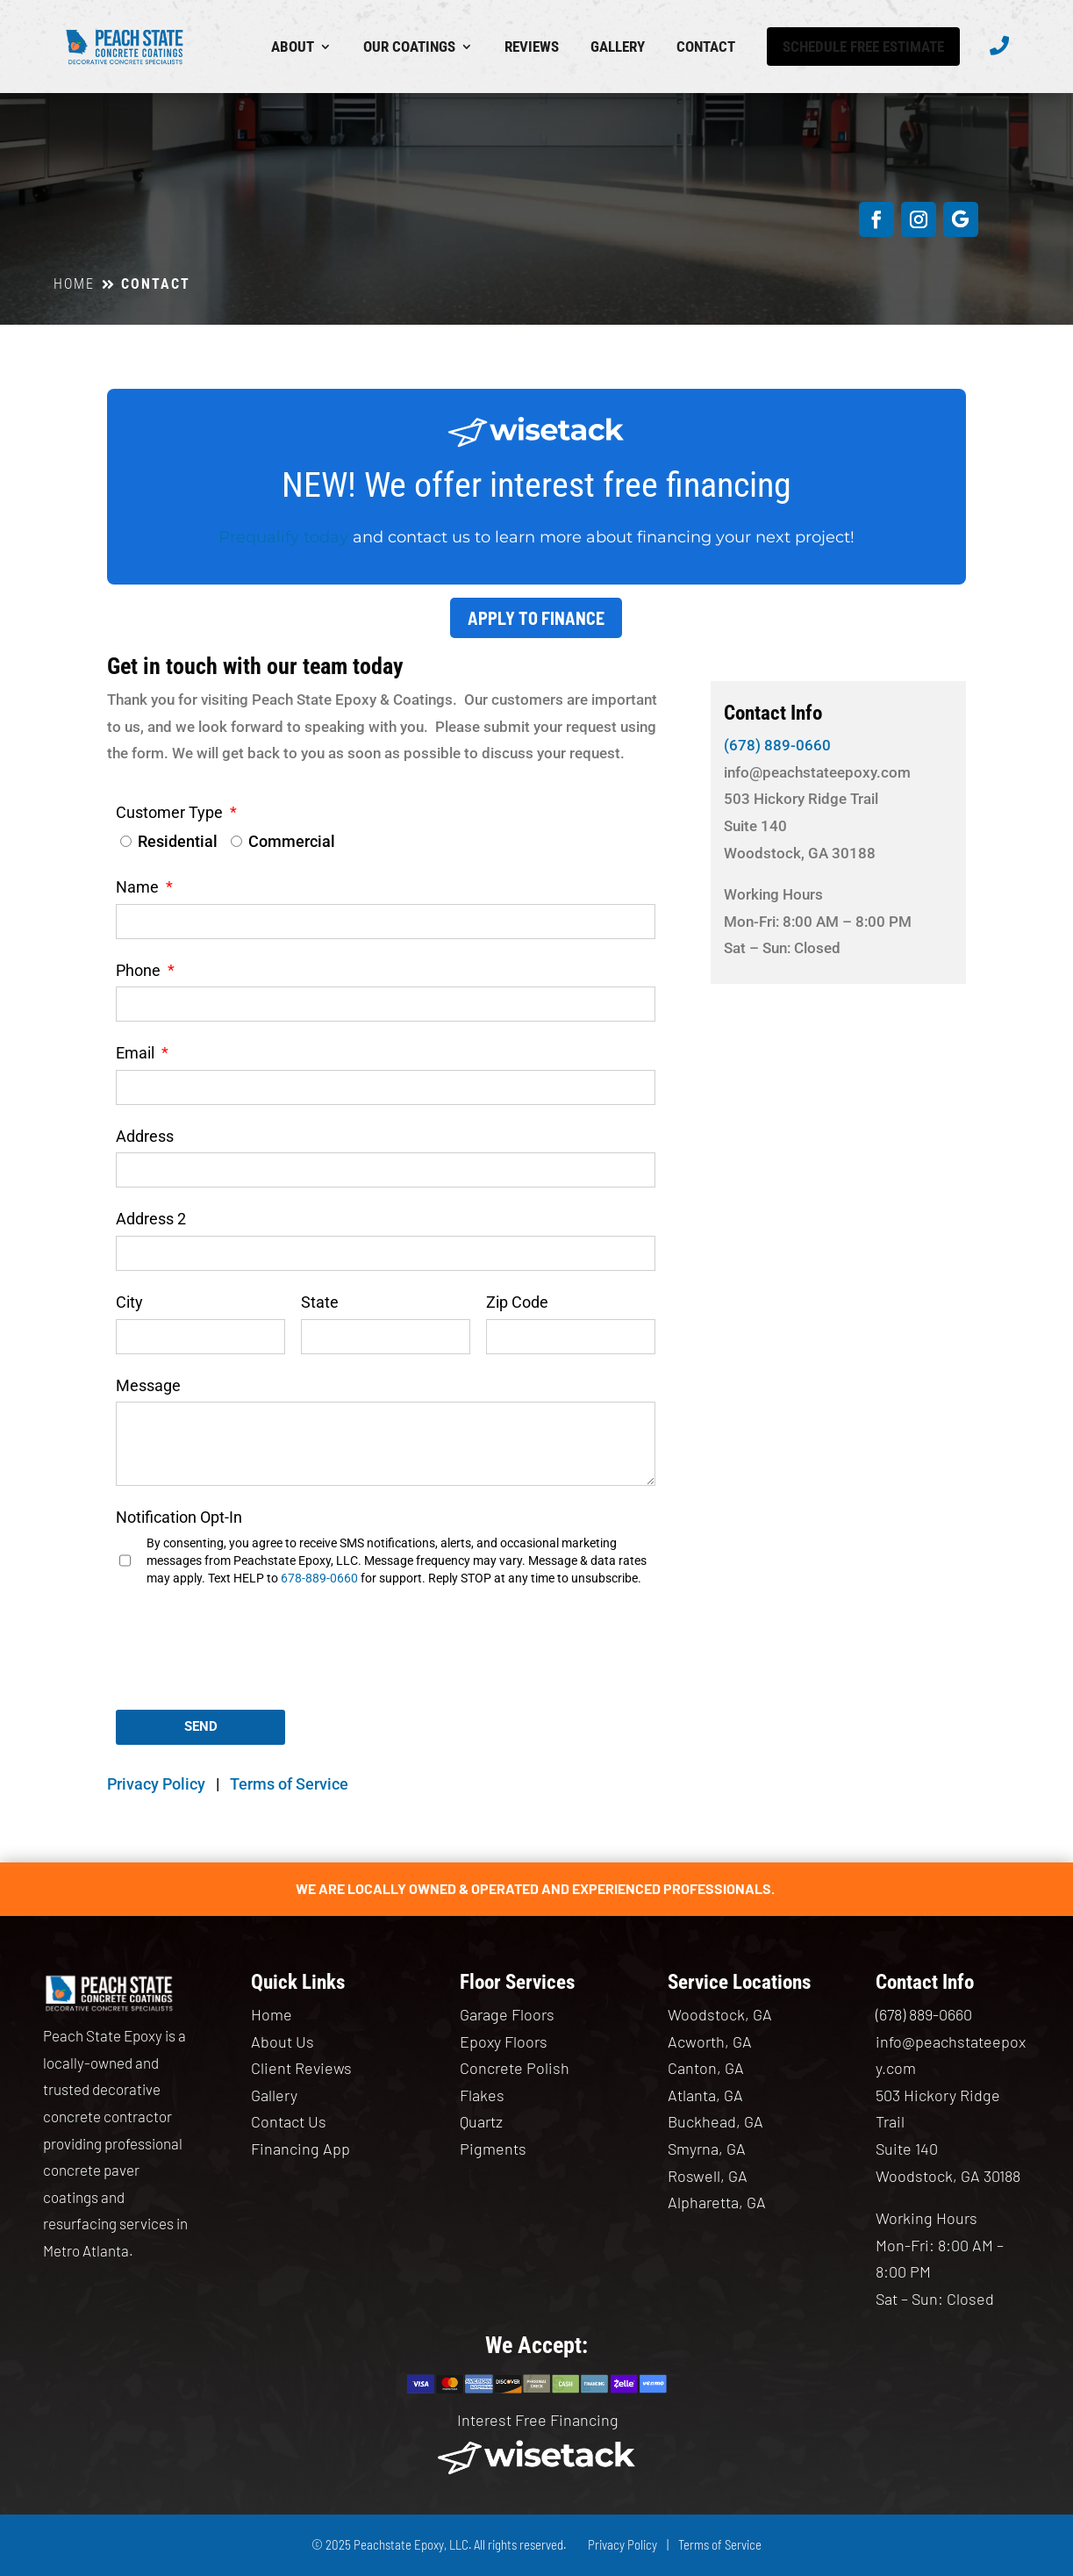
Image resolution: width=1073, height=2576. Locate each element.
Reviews (531, 46)
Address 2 (151, 1218)
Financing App (300, 2148)
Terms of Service (289, 1784)
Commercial (291, 841)
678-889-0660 (319, 1578)
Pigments (493, 2148)
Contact (705, 46)
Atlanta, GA (705, 2095)
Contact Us (288, 2121)
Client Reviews (301, 2067)
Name (139, 887)
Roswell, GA (708, 2175)
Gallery (617, 46)
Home (271, 2014)
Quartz (481, 2121)
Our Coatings (409, 46)
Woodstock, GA (720, 2014)
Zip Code (517, 1302)
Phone (140, 970)
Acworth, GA (710, 2041)
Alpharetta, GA (717, 2202)
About (292, 46)
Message (148, 1385)
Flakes (482, 2095)
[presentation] (249, 1657)
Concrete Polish (514, 2067)
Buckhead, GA (715, 2121)
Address (145, 1136)
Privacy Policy (156, 1784)
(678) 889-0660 (777, 745)
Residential (178, 841)
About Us (282, 2041)
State (320, 1302)
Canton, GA (706, 2067)
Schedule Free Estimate (863, 46)
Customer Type (171, 812)
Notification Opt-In (179, 1517)
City (129, 1302)
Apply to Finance (536, 617)
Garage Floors (507, 2014)
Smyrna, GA (707, 2148)
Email (137, 1053)
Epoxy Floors (503, 2041)
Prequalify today (283, 537)
